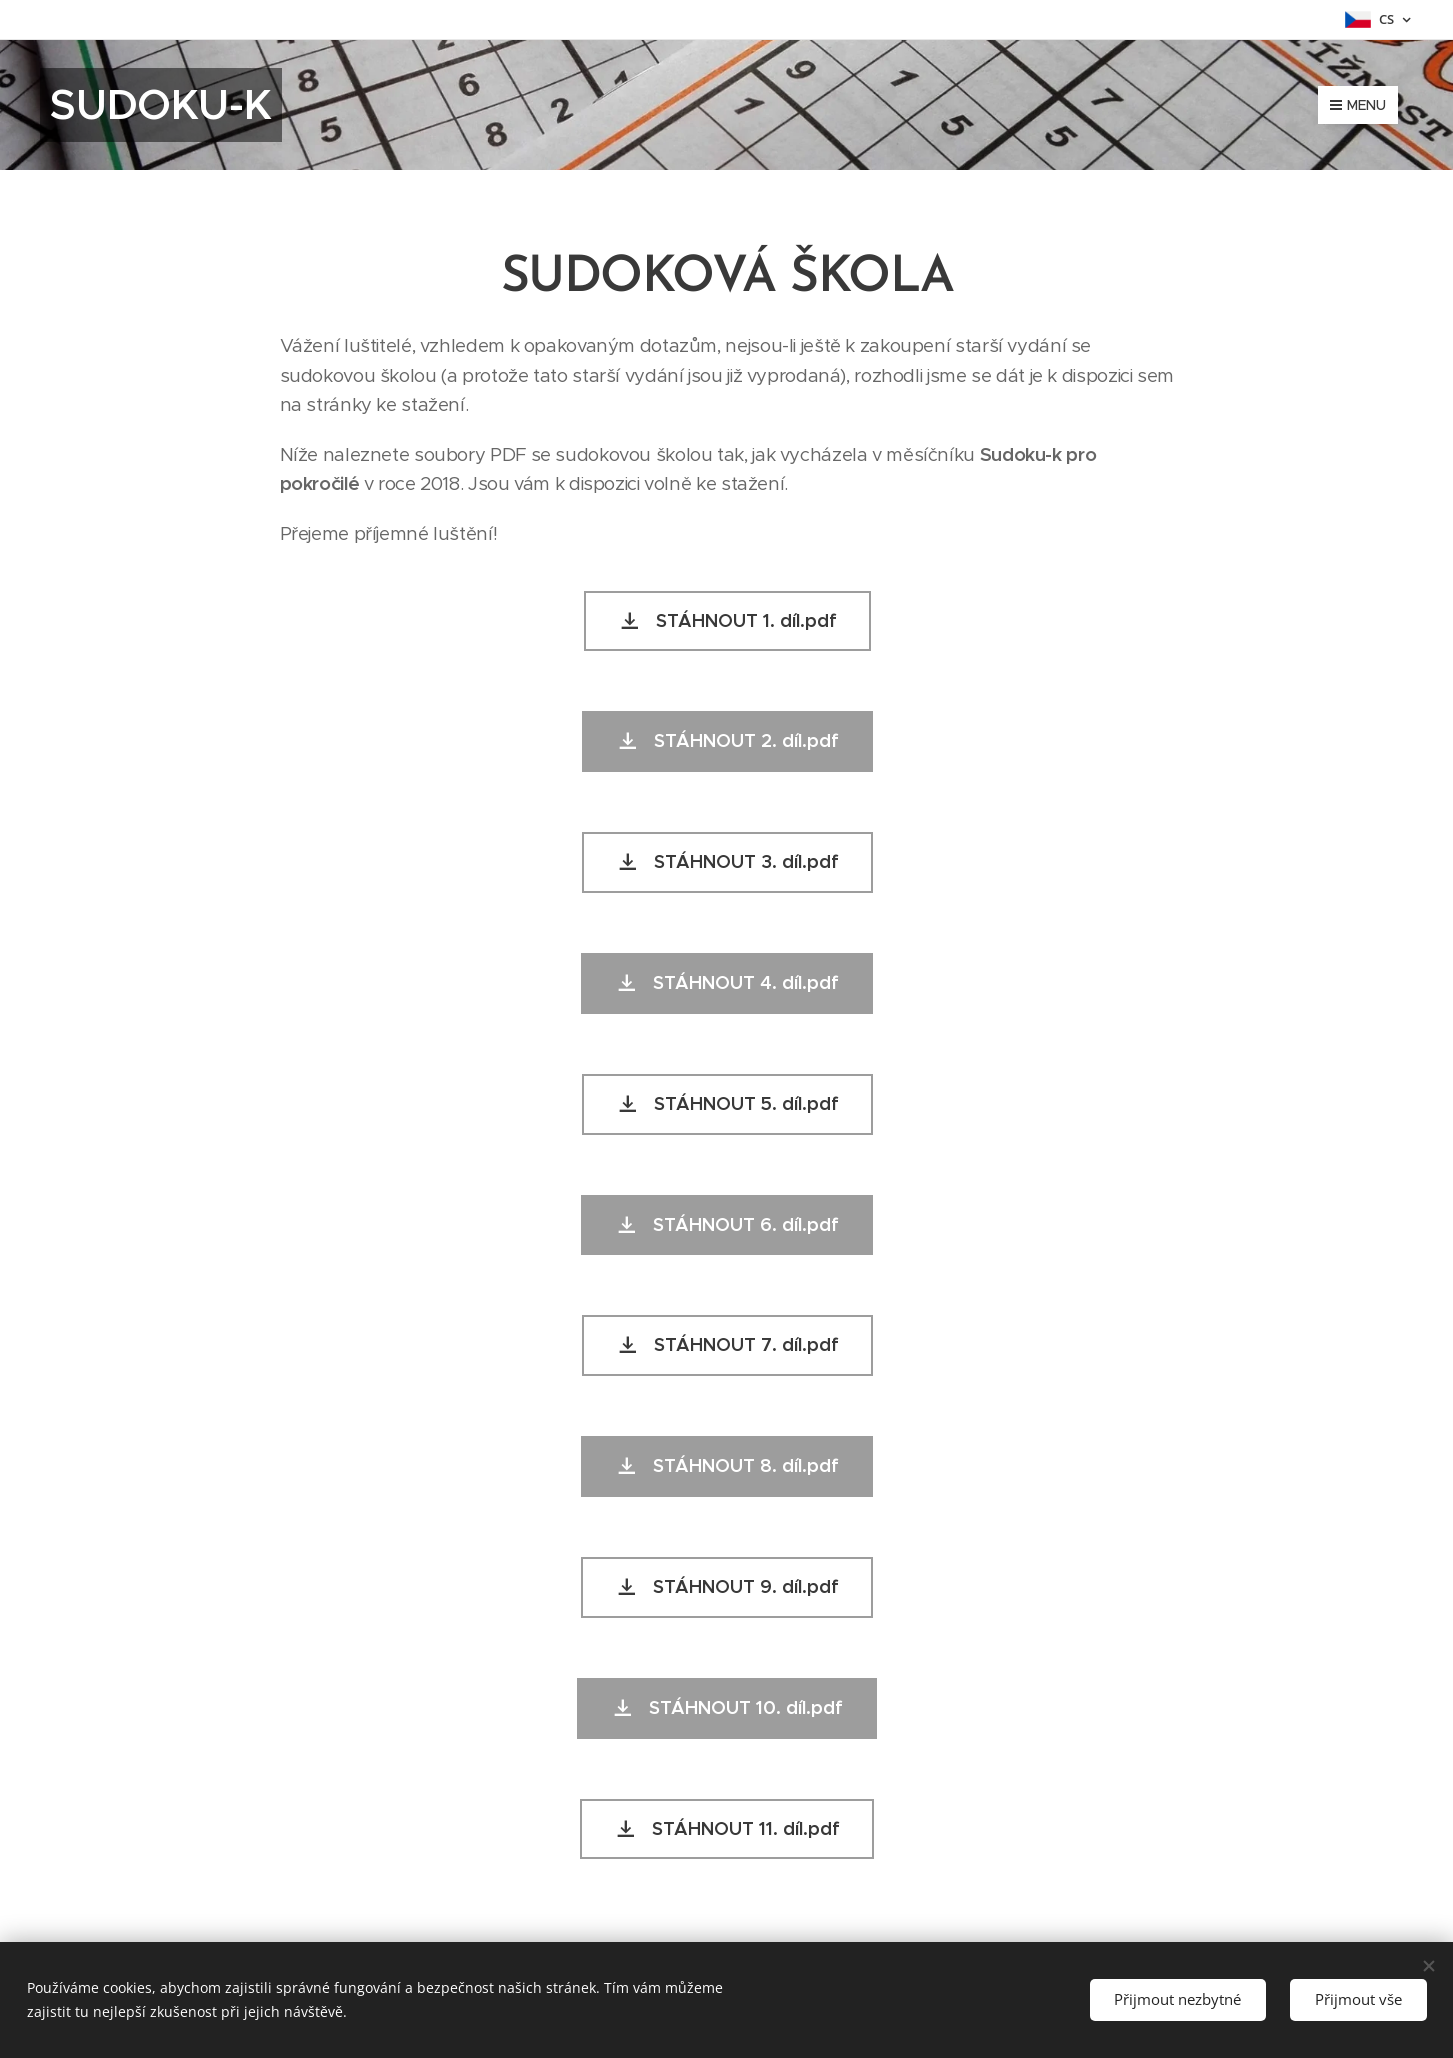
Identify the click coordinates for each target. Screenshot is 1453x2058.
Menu (1358, 105)
